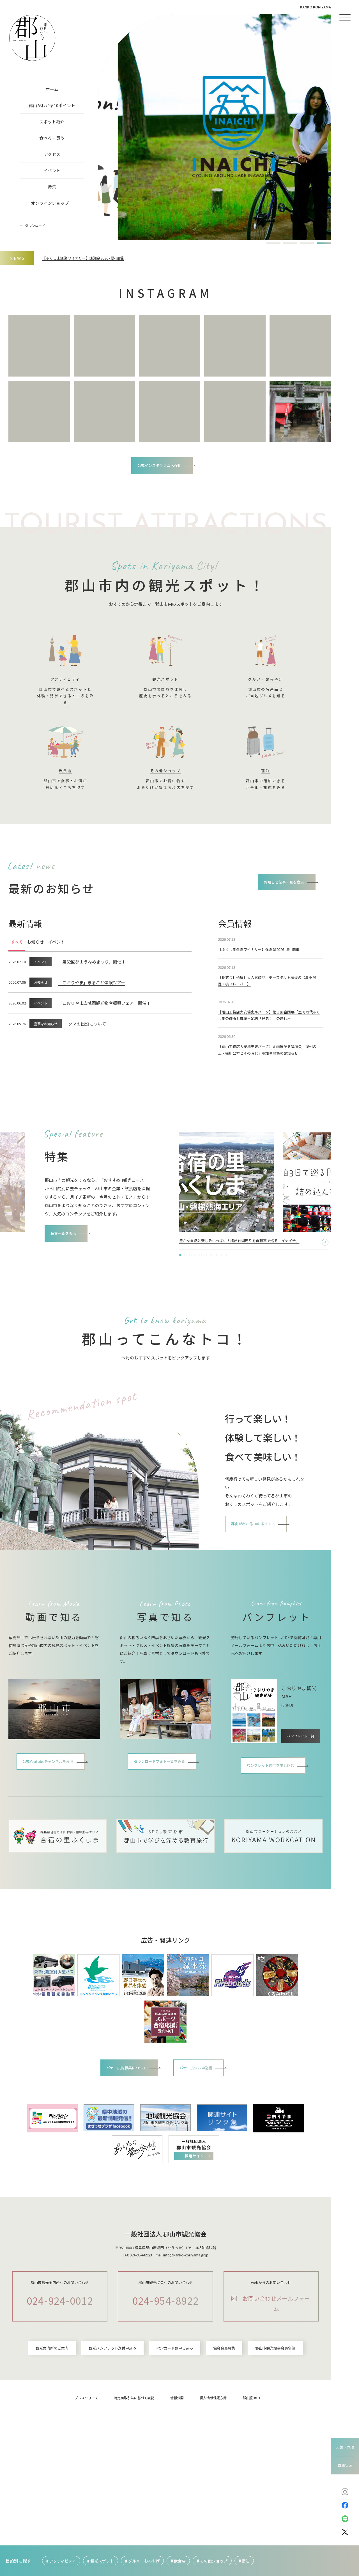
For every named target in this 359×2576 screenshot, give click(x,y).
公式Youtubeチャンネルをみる (49, 1799)
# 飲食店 (178, 2561)
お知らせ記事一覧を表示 (278, 886)
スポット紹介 (52, 122)
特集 (52, 187)
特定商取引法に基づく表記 (134, 2496)
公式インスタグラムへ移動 (160, 466)
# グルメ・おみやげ (142, 2561)
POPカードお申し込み (175, 2446)
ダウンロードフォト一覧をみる (160, 1797)
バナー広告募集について (121, 2104)
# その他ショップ (212, 2561)
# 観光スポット (100, 2561)
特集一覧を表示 (69, 1268)
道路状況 (345, 2465)
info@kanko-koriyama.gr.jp (185, 2291)
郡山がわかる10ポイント (52, 105)
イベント (51, 170)
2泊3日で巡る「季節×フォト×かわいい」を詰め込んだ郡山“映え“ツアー (248, 1268)
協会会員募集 (224, 2446)
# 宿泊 (244, 2561)
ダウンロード (35, 225)
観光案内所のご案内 (52, 2446)
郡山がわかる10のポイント (260, 1555)
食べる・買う (52, 138)
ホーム (52, 89)
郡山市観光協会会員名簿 (275, 2446)
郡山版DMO (251, 2496)
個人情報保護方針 (213, 2496)
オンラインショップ (50, 203)
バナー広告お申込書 (203, 2104)
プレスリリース (86, 2496)
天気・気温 (345, 2447)
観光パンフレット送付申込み (112, 2446)
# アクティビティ (61, 2561)
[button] (273, 243)
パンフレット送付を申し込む (271, 1801)
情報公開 (177, 2496)
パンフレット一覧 (301, 1763)
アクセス (52, 154)
